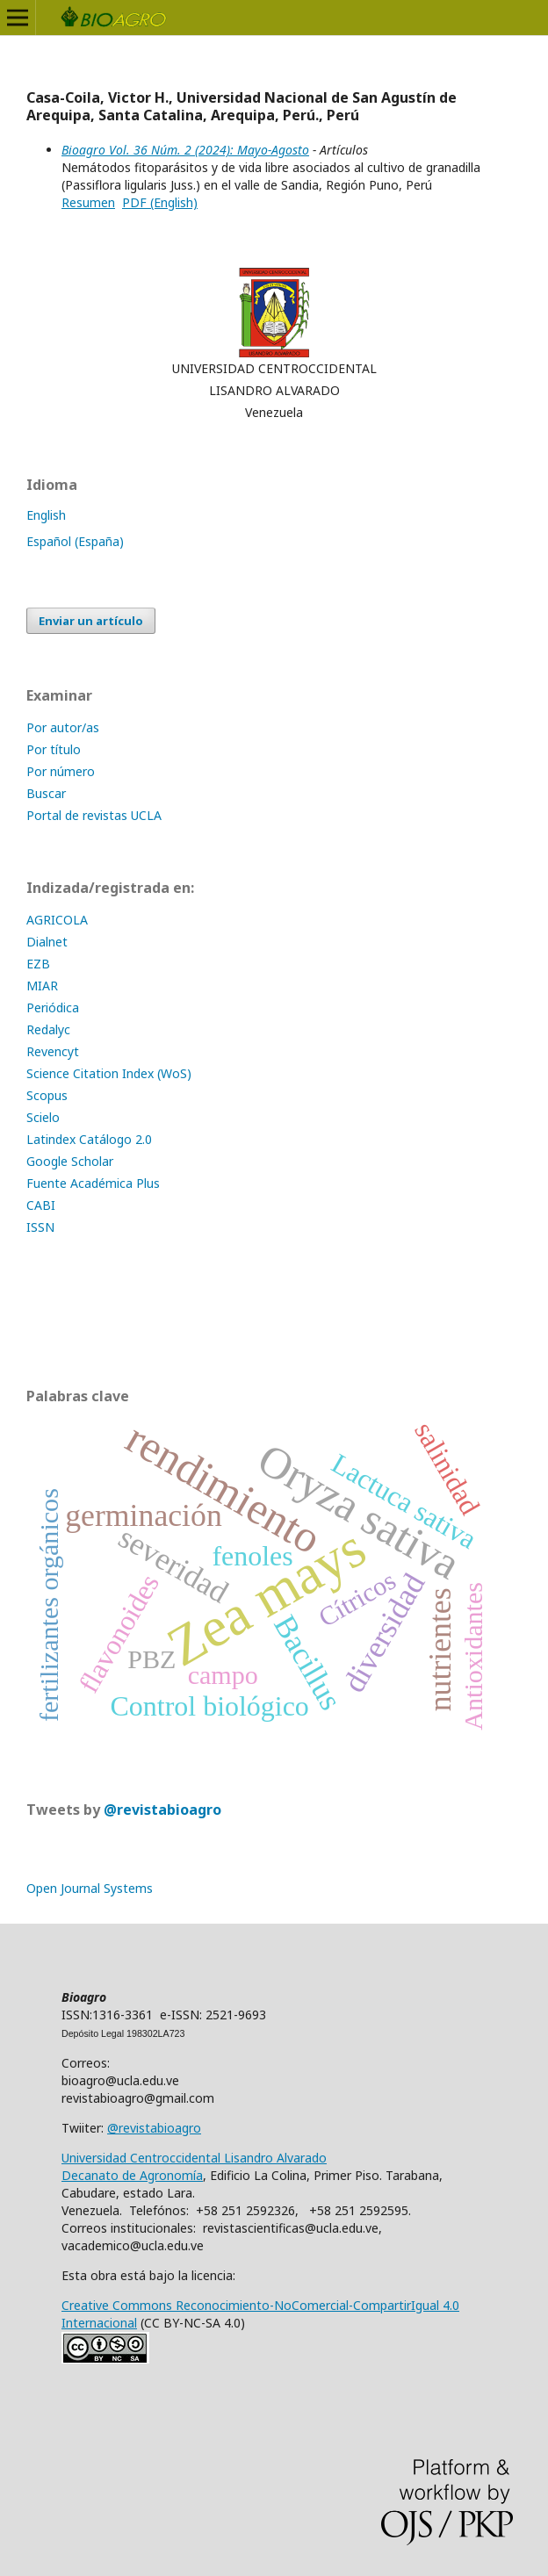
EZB (38, 963)
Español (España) (75, 541)
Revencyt (52, 1051)
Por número (60, 771)
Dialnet (47, 941)
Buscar (46, 793)
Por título (53, 749)
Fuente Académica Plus (93, 1183)
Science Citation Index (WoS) (108, 1073)
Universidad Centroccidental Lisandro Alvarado (194, 2157)
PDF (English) (160, 202)
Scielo (43, 1117)
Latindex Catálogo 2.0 (89, 1139)
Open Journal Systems (89, 1888)
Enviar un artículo (91, 621)
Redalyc (48, 1029)
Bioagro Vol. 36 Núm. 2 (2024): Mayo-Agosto (185, 149)
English (46, 515)
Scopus (47, 1095)
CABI (40, 1205)
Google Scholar (69, 1161)
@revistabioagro (162, 1809)
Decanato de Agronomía (132, 2175)
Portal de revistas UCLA (94, 815)
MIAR (42, 985)
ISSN (40, 1227)
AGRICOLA (57, 919)
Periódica (52, 1007)
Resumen (88, 202)
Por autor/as (62, 727)
